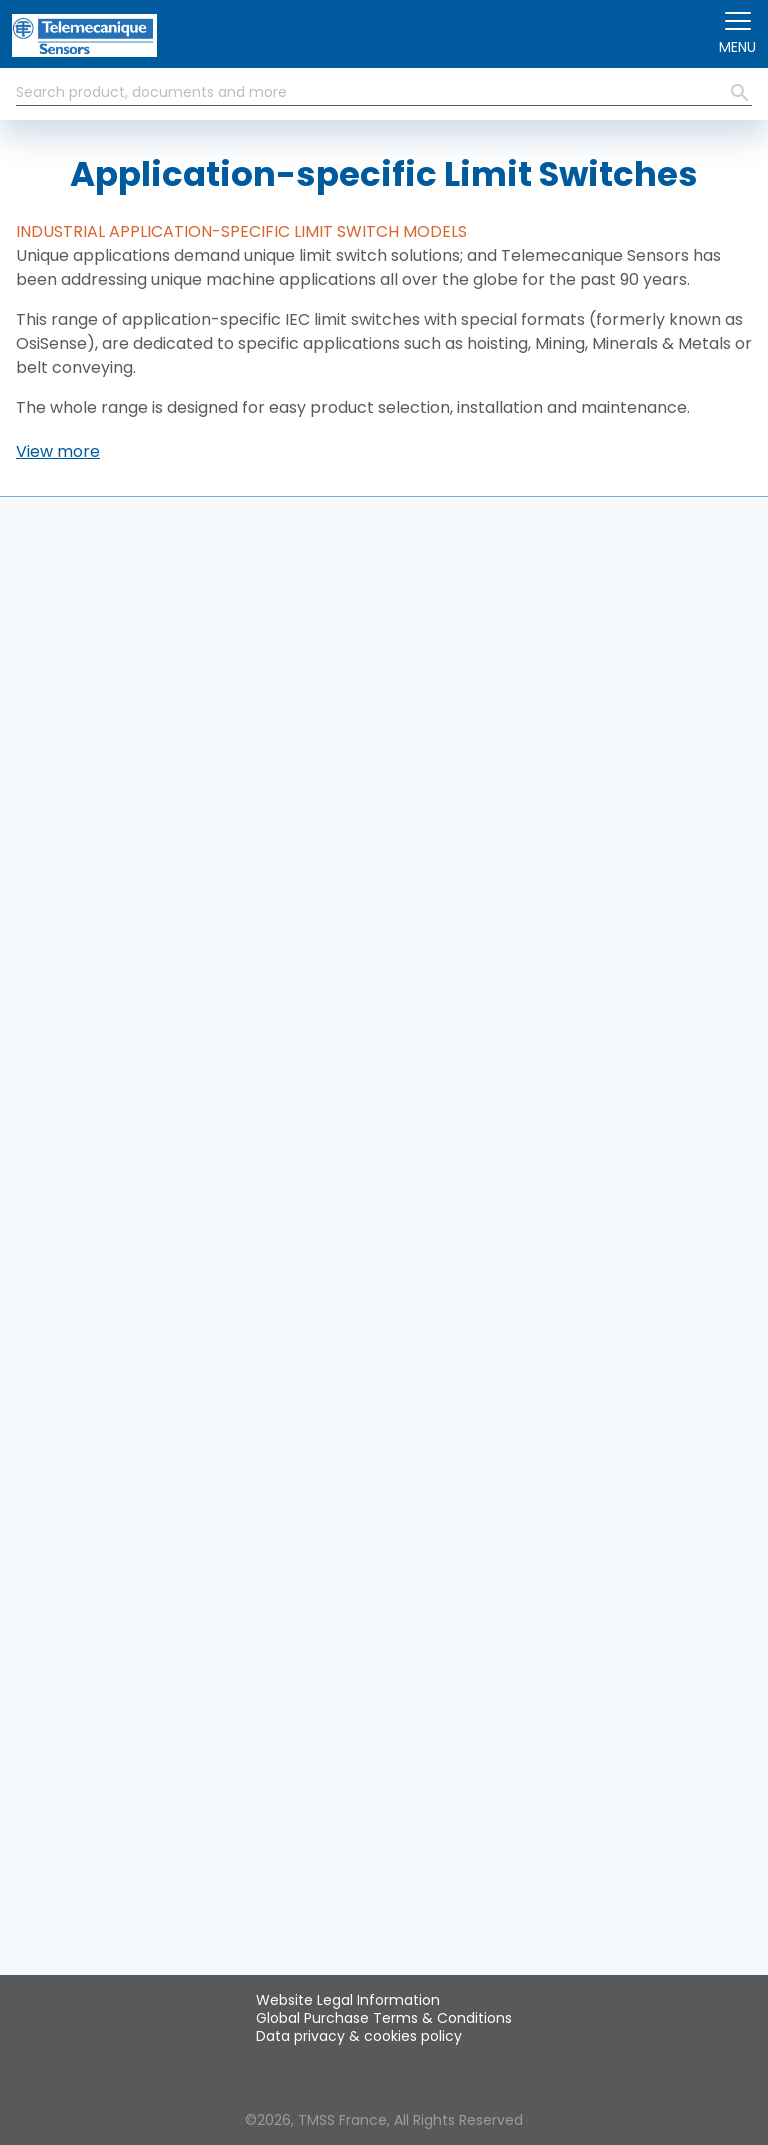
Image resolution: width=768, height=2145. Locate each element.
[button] (58, 452)
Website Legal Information (348, 2000)
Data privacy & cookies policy (359, 2036)
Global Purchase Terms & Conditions (384, 2018)
